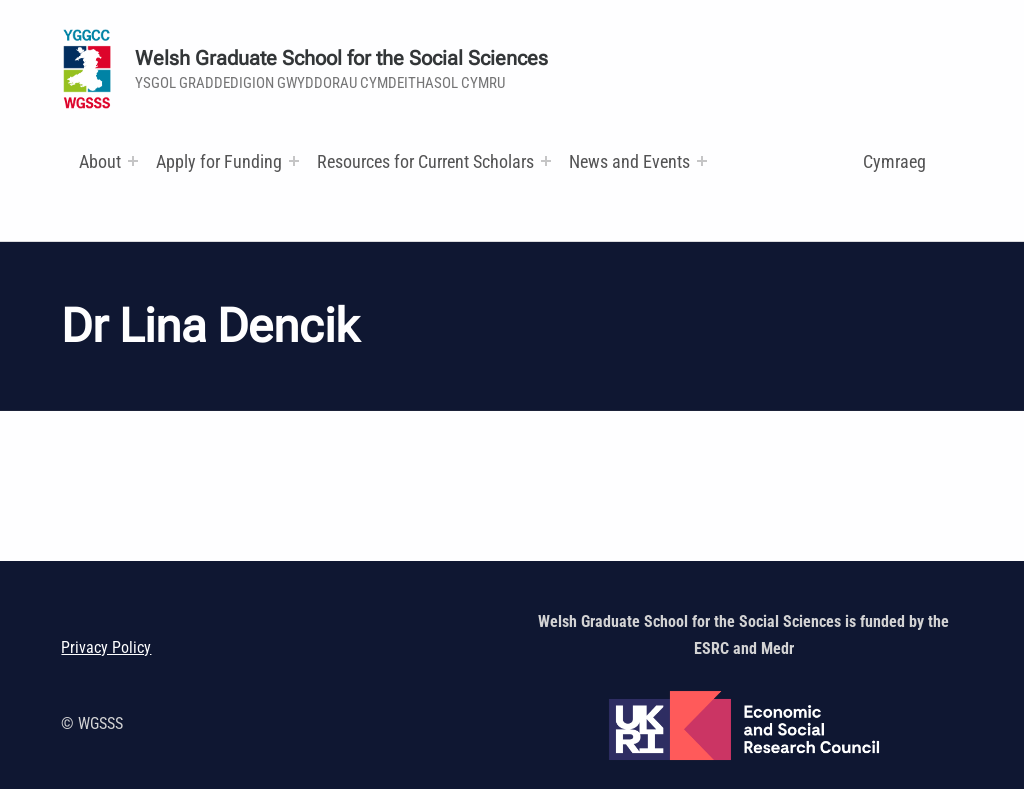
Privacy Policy (106, 647)
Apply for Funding (219, 161)
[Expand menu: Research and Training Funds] (546, 161)
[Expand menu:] (133, 161)
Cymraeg (894, 161)
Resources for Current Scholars (425, 161)
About (100, 161)
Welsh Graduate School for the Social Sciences (341, 58)
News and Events (629, 161)
